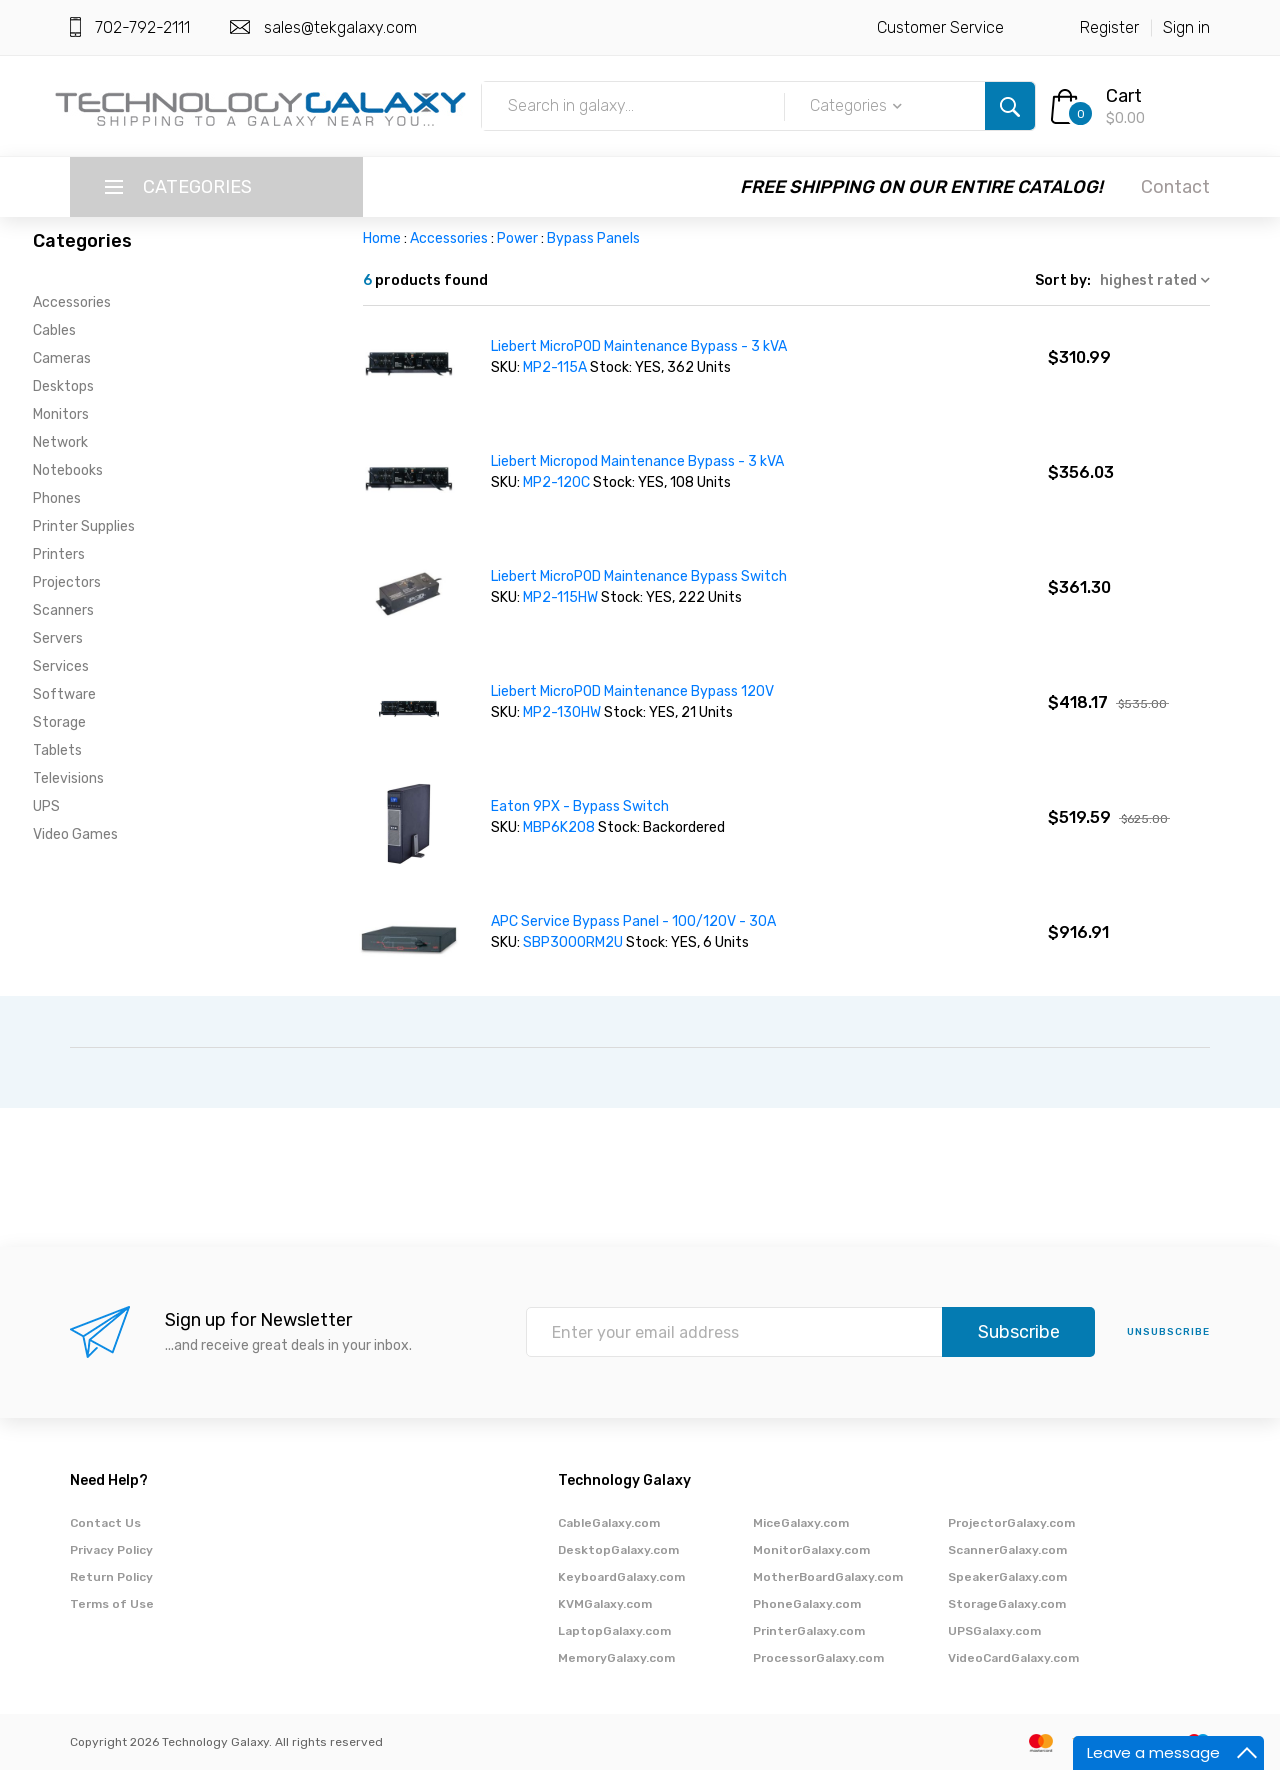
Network (60, 442)
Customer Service (940, 27)
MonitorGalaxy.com (811, 1550)
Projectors (67, 582)
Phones (57, 498)
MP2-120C (556, 482)
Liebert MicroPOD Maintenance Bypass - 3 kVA (639, 346)
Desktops (63, 386)
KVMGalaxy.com (605, 1604)
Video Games (75, 834)
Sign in (1186, 27)
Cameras (62, 358)
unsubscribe (1168, 1332)
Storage (59, 722)
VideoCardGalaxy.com (1013, 1658)
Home (382, 238)
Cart (1124, 96)
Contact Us (105, 1523)
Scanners (63, 610)
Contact (1175, 187)
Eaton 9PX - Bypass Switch (580, 806)
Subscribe (1019, 1332)
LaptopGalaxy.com (614, 1631)
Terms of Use (112, 1604)
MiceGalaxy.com (801, 1523)
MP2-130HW (562, 712)
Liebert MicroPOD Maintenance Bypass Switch (639, 576)
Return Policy (111, 1577)
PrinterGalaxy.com (809, 1631)
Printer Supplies (84, 526)
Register (1109, 27)
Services (61, 666)
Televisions (68, 778)
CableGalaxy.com (609, 1523)
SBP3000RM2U (573, 942)
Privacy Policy (111, 1550)
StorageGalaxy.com (1007, 1604)
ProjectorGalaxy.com (1011, 1523)
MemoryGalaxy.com (616, 1658)
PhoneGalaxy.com (807, 1604)
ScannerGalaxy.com (1007, 1550)
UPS (46, 806)
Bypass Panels (593, 238)
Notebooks (68, 470)
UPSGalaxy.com (994, 1631)
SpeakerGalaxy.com (1007, 1577)
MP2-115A (555, 367)
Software (64, 694)
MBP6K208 (559, 827)
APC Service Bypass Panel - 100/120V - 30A (633, 921)
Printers (59, 554)
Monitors (61, 414)
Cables (54, 330)
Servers (58, 638)
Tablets (57, 750)
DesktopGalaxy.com (618, 1550)
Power (517, 238)
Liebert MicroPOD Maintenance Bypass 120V (632, 691)
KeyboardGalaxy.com (621, 1577)
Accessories (72, 302)
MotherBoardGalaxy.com (828, 1577)
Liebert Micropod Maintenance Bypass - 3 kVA (637, 461)
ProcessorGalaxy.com (818, 1658)
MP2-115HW (560, 597)
